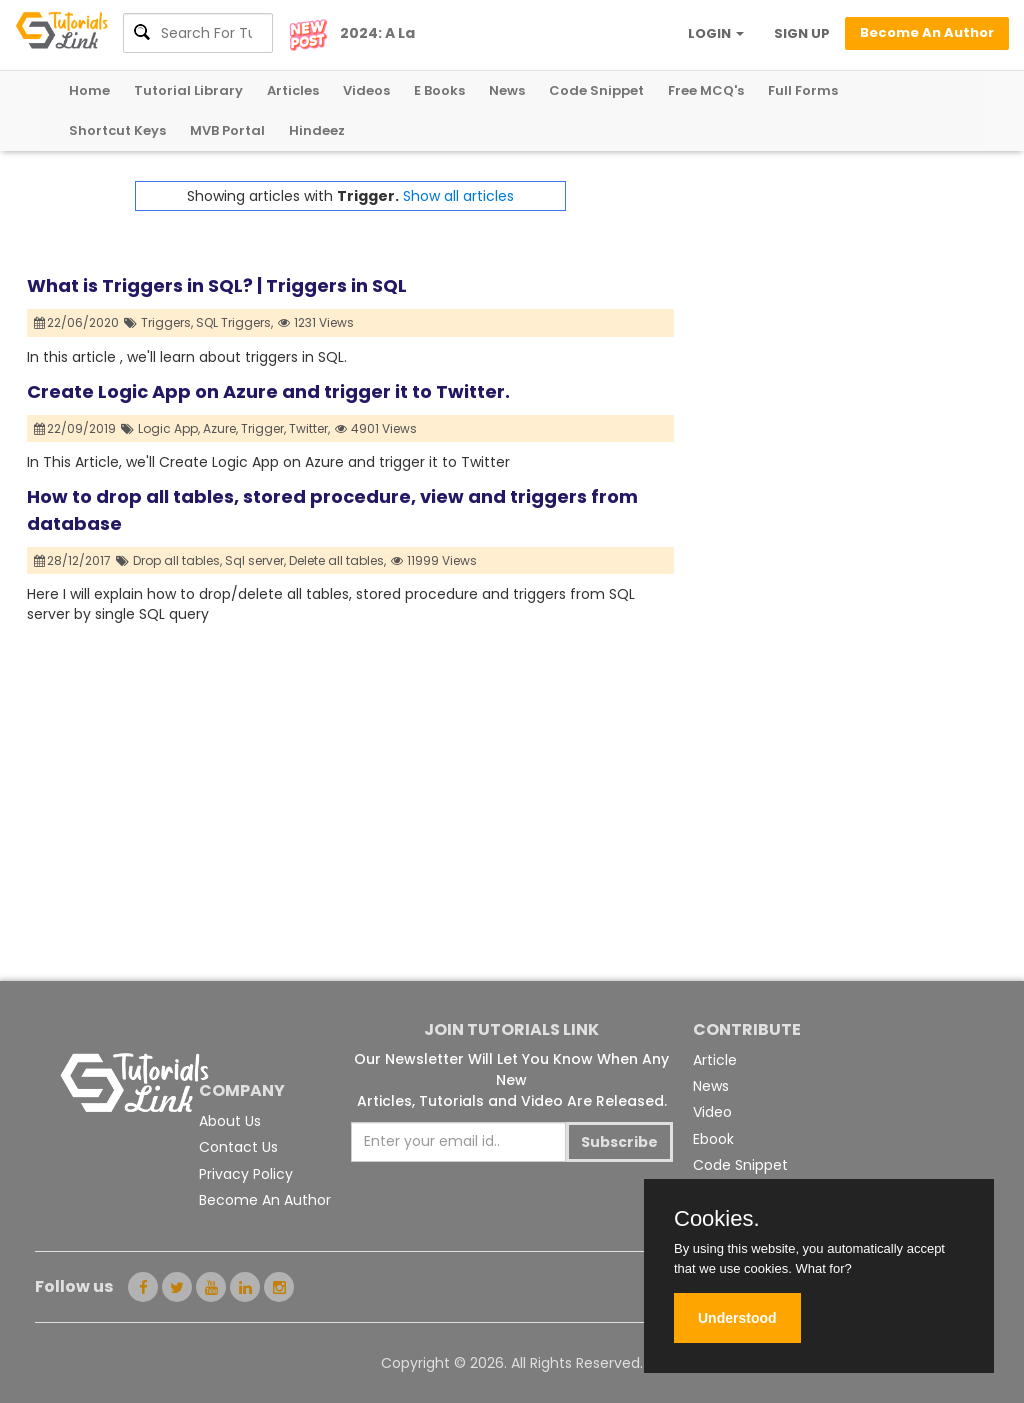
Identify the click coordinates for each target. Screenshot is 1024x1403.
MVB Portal (227, 130)
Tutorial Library (188, 90)
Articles (293, 90)
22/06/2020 (77, 322)
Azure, (220, 428)
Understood (737, 1318)
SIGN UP (802, 33)
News (507, 90)
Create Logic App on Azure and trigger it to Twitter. (268, 391)
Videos (366, 90)
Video (712, 1112)
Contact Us (238, 1147)
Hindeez (317, 130)
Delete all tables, (337, 560)
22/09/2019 (75, 428)
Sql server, (255, 560)
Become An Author (265, 1200)
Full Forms (803, 90)
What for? (823, 1268)
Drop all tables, (177, 560)
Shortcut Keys (117, 130)
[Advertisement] (835, 306)
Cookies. (717, 1219)
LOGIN (716, 33)
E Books (439, 90)
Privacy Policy (246, 1174)
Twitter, (309, 428)
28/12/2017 (73, 560)
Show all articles (458, 196)
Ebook (713, 1139)
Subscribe (619, 1142)
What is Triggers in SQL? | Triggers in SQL (217, 285)
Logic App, (169, 428)
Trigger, (263, 428)
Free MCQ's (706, 90)
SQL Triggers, (234, 322)
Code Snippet (596, 90)
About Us (230, 1121)
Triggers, (167, 322)
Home (89, 90)
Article (715, 1060)
